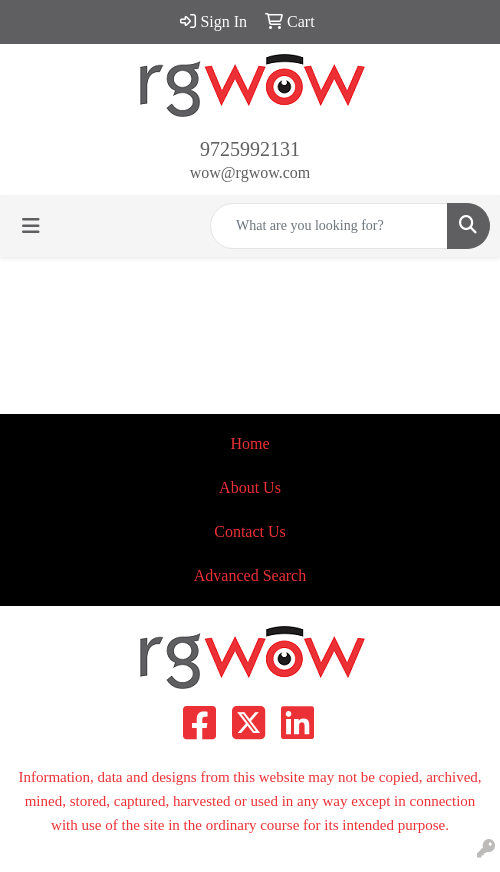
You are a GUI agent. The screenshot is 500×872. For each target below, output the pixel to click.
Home (249, 443)
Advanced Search (250, 575)
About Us (250, 487)
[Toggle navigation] (31, 226)
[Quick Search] (329, 226)
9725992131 (250, 149)
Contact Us (250, 531)
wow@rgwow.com (250, 172)
